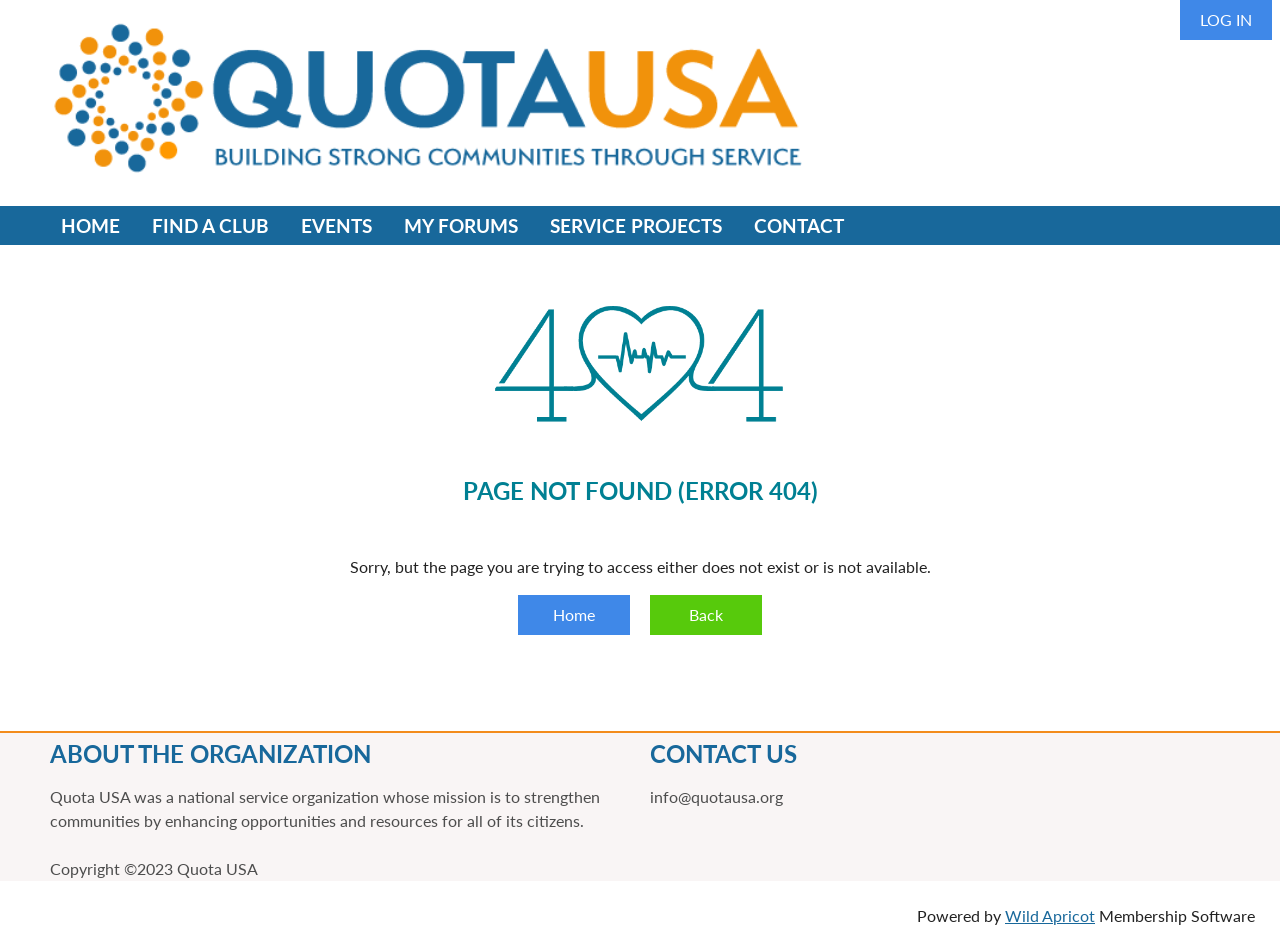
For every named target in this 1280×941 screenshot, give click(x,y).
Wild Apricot (1050, 915)
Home (574, 614)
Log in (1226, 19)
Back (706, 614)
